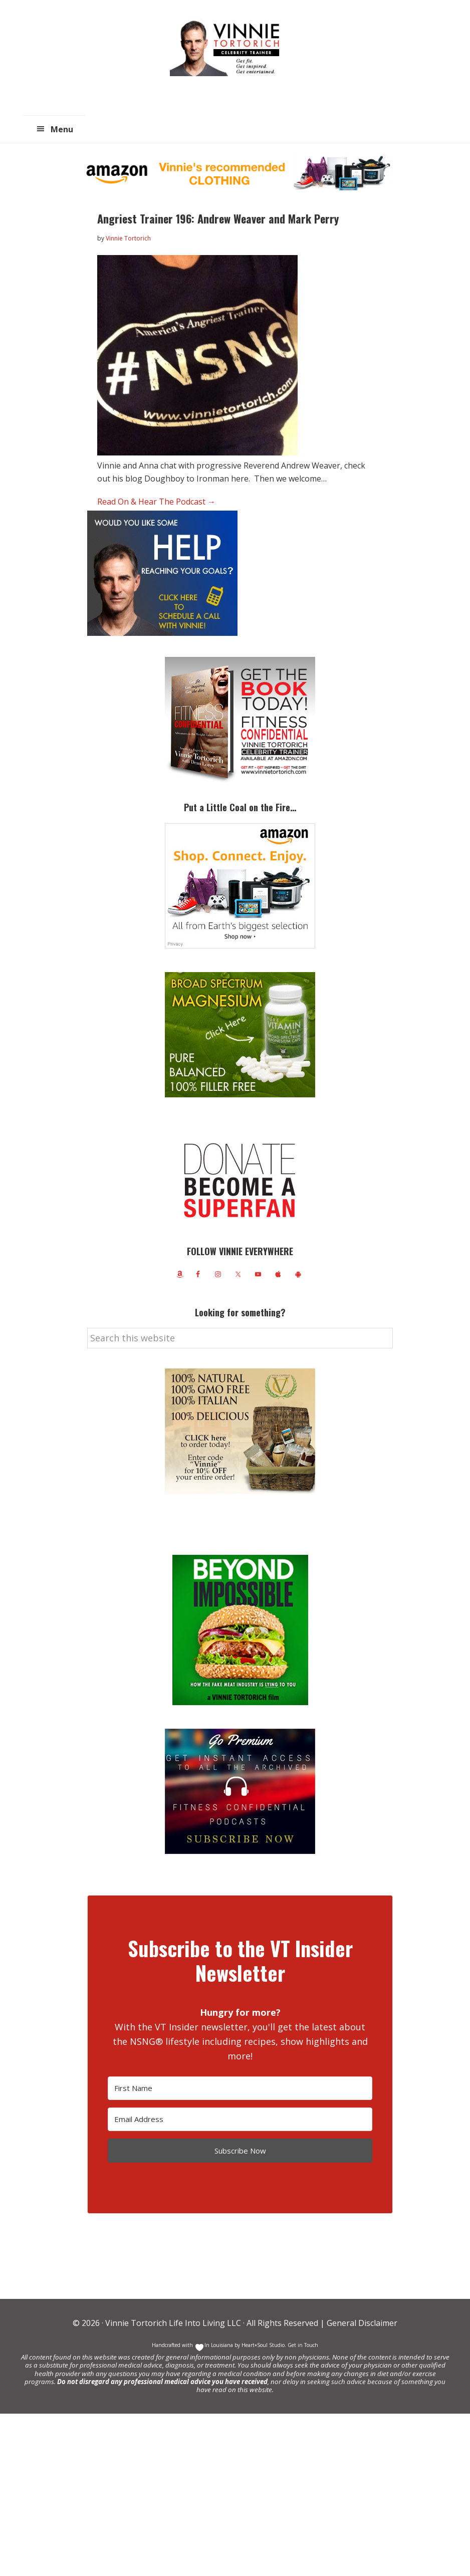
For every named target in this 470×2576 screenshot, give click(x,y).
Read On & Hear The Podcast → (156, 501)
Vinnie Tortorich (228, 47)
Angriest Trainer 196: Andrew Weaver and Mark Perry (218, 218)
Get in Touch (303, 2345)
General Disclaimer (361, 2322)
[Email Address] (240, 2119)
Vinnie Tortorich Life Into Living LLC (173, 2322)
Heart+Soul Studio (262, 2345)
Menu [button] (62, 129)
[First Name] (240, 2088)
